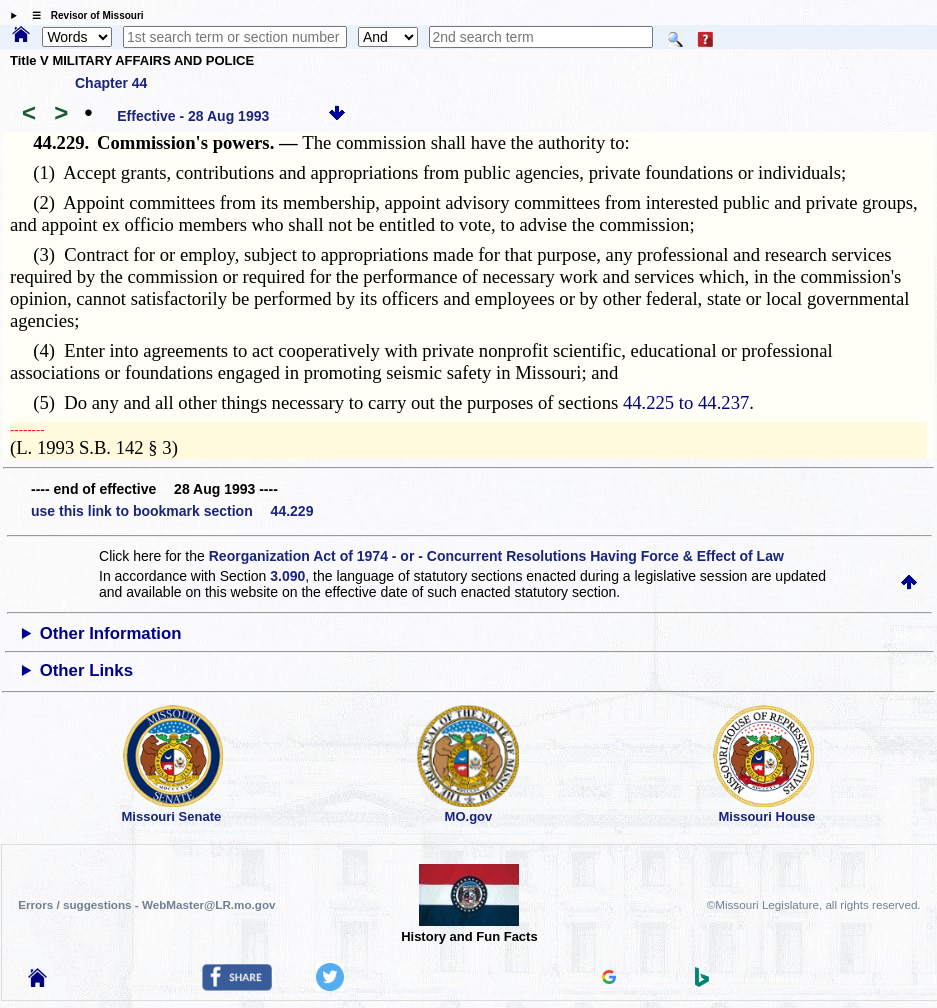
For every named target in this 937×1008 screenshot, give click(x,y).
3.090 (287, 576)
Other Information (111, 633)
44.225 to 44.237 (686, 402)
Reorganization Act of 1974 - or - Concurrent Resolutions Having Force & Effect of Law (496, 556)
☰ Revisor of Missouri (83, 15)
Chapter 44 (111, 83)
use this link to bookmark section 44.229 (172, 511)
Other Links (86, 670)
